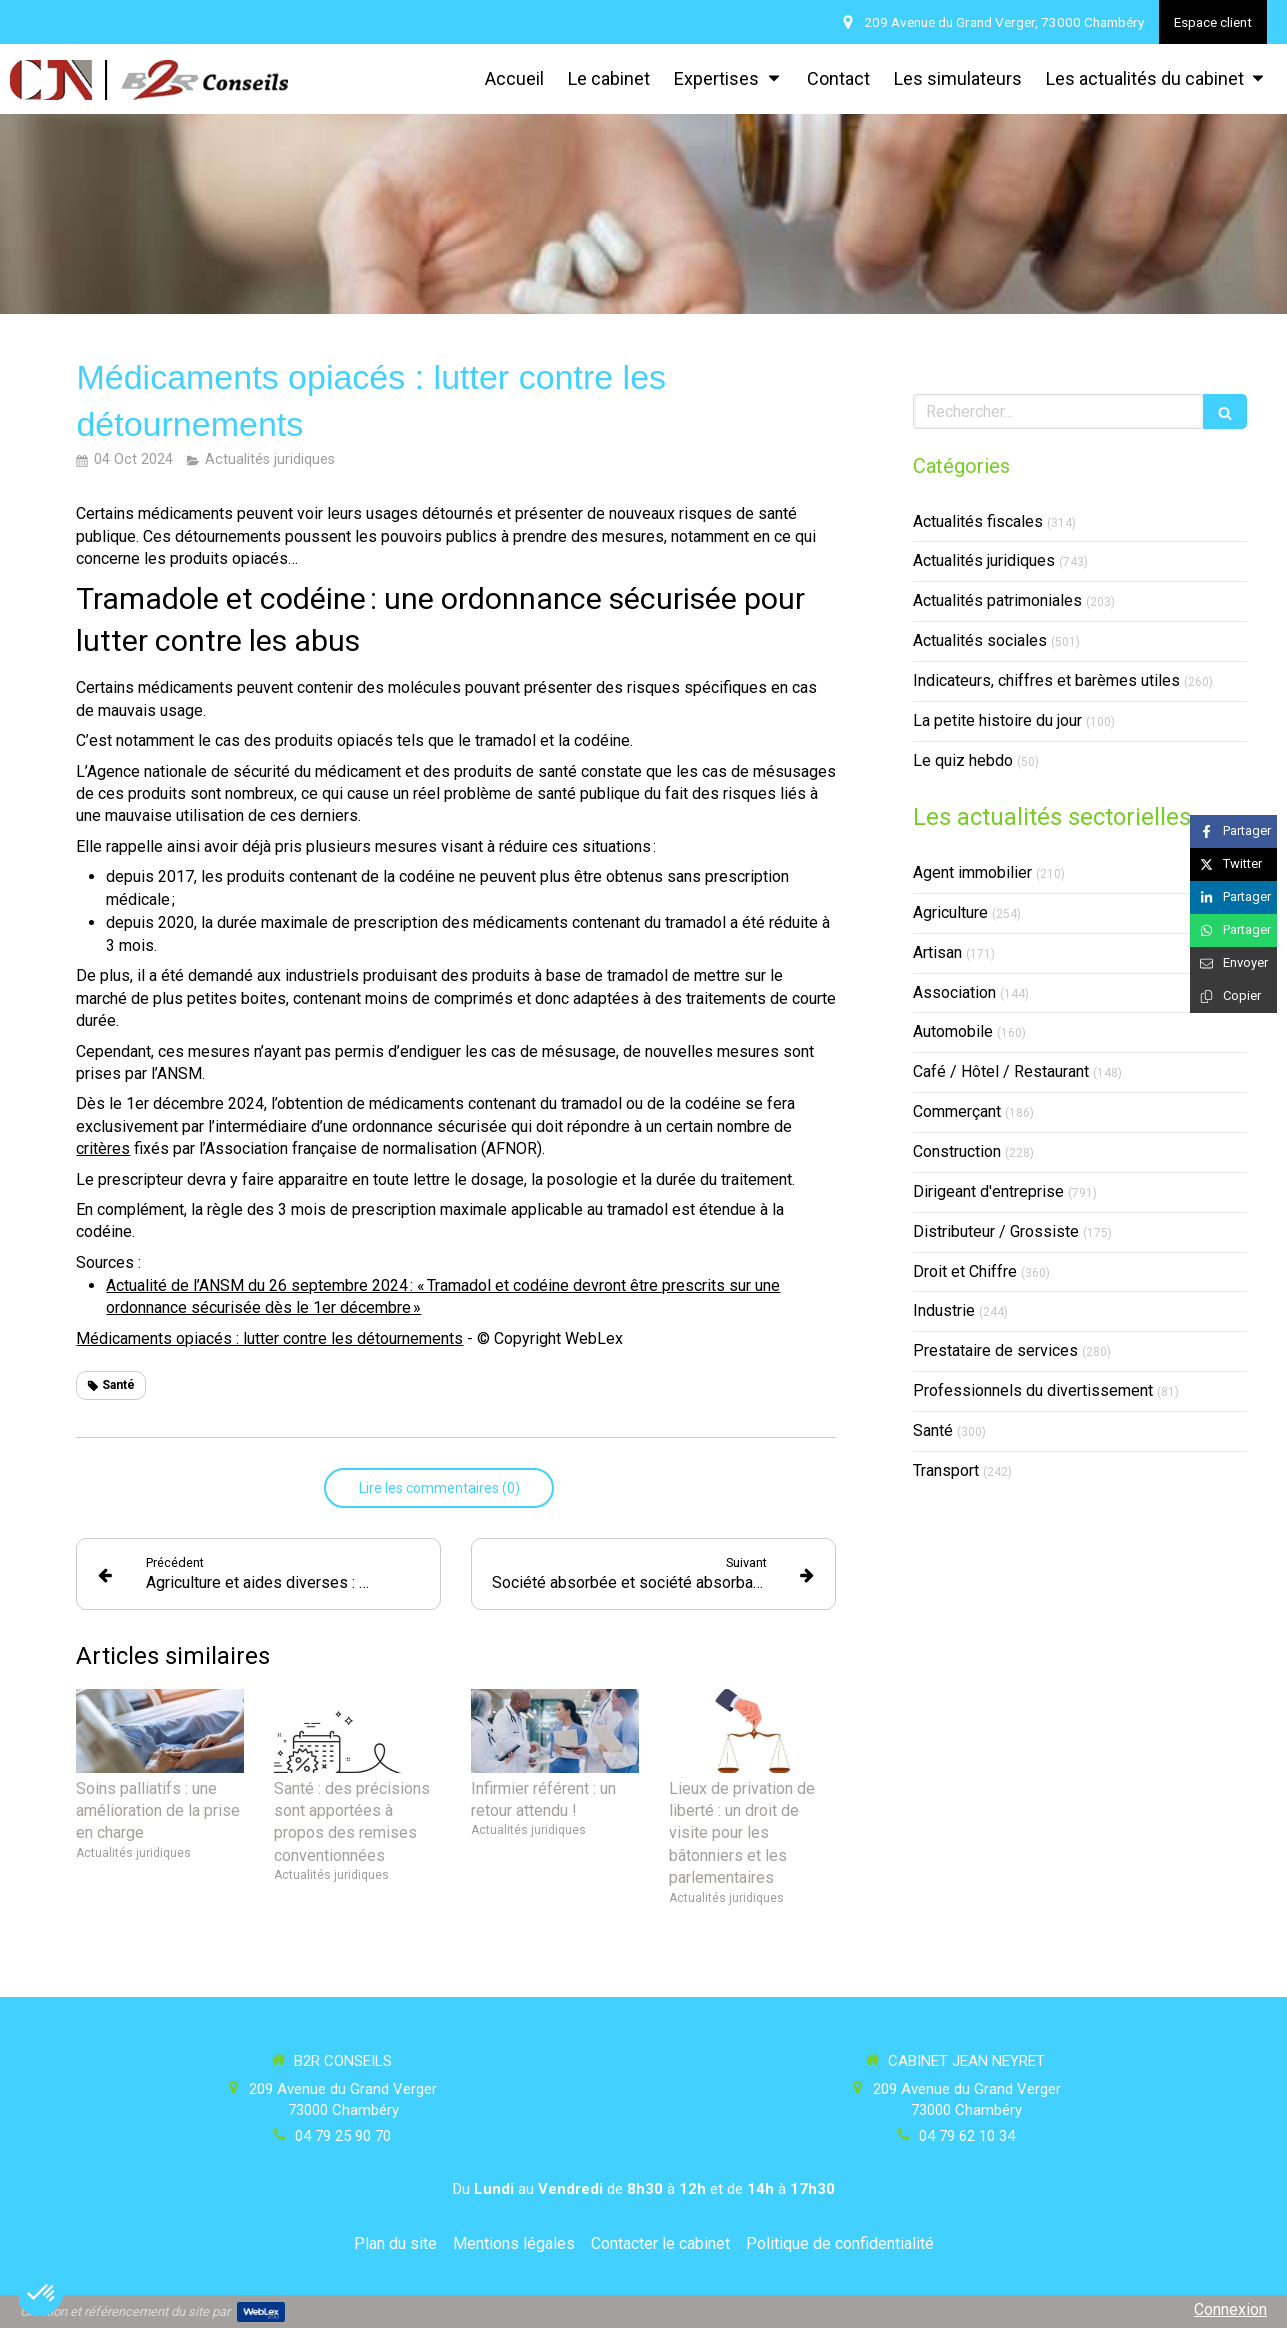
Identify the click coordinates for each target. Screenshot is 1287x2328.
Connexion (1230, 2309)
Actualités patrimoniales (997, 600)
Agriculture (950, 912)
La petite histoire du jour (997, 720)
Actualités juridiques (984, 560)
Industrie (944, 1310)
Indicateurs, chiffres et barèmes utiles (1046, 680)
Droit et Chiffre (965, 1271)
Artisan (937, 952)
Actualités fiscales (978, 521)
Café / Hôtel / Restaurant (1001, 1071)
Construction (957, 1151)
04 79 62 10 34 (967, 2136)
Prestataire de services (995, 1350)
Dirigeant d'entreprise (988, 1191)
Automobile (953, 1031)
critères (103, 1148)
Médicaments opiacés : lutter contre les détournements (269, 1338)
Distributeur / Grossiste (996, 1231)
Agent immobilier (972, 872)
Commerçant (957, 1111)
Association (954, 992)
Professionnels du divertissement (1033, 1390)
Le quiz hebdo (963, 760)
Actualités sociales (980, 640)
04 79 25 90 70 (343, 2136)
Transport (946, 1470)
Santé (933, 1430)
